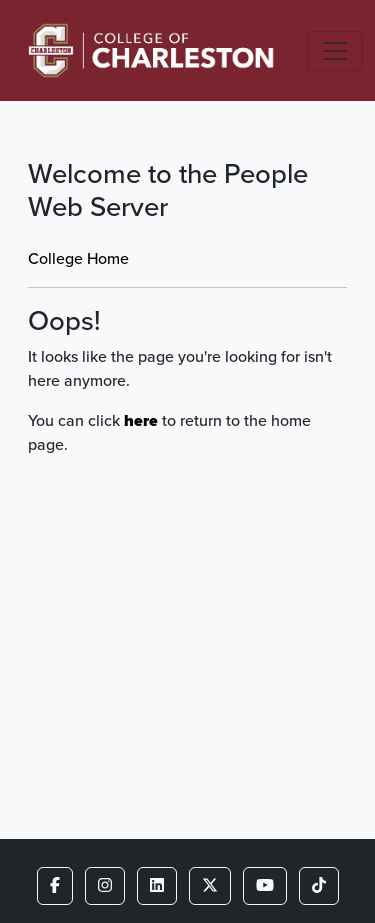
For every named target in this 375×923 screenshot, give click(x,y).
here (141, 420)
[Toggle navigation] (335, 51)
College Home (78, 258)
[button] (55, 886)
